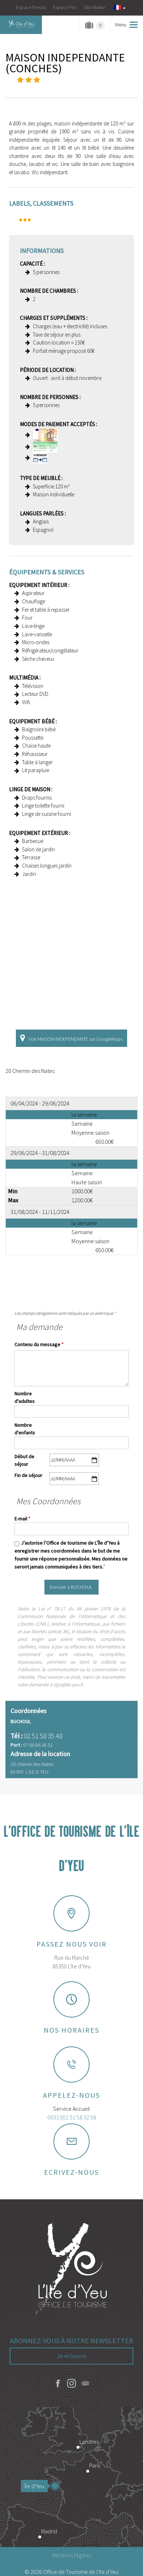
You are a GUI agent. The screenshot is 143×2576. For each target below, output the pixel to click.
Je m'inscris (71, 2355)
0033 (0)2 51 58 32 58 (71, 2117)
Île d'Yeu (36, 2486)
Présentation (50, 86)
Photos (35, 86)
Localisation (64, 86)
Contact (107, 86)
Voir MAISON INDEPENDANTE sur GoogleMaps (76, 1039)
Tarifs (79, 86)
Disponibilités (93, 86)
